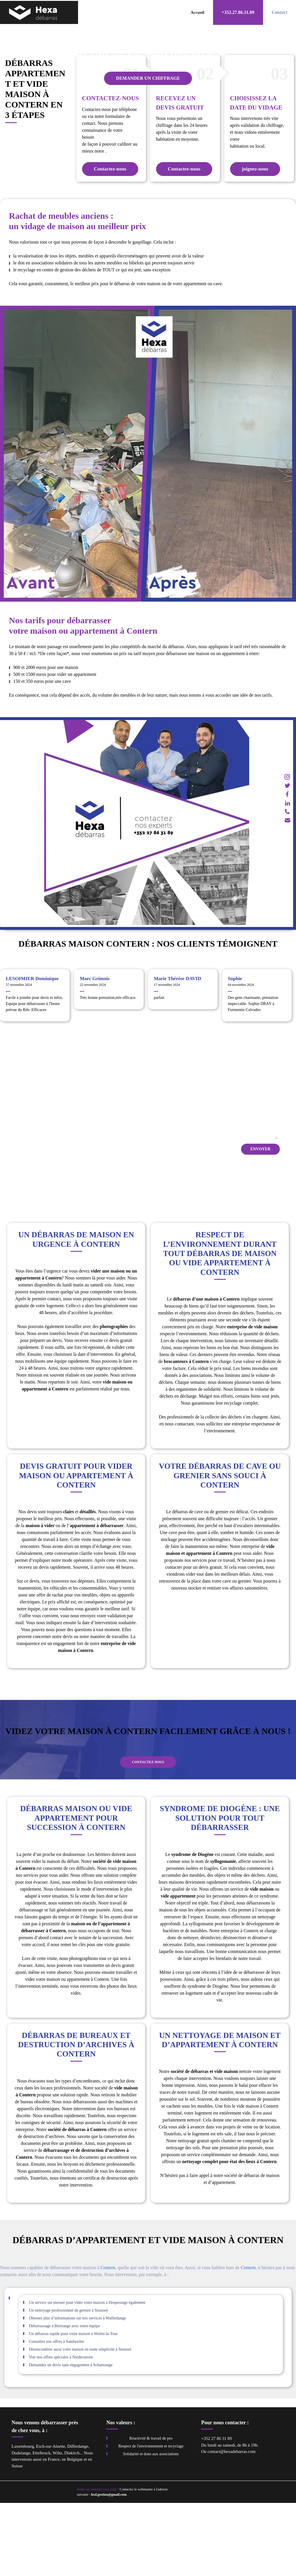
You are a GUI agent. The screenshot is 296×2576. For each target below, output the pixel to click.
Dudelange (21, 2525)
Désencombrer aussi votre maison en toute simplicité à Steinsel (80, 2422)
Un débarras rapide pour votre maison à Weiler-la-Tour (73, 2407)
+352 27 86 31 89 (216, 2511)
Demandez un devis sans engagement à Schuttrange (70, 2438)
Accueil (197, 12)
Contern (107, 2340)
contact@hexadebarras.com (232, 2524)
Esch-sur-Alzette (50, 2519)
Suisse (17, 2538)
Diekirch (71, 2525)
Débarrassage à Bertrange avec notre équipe (64, 2399)
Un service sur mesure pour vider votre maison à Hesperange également (87, 2375)
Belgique (75, 2532)
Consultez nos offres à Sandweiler (56, 2414)
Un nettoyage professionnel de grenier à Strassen (68, 2383)
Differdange (77, 2519)
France (54, 2532)
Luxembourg (23, 2519)
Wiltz (57, 2525)
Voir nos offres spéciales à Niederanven (61, 2430)
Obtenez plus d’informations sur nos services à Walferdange (77, 2391)
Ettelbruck (41, 2525)
